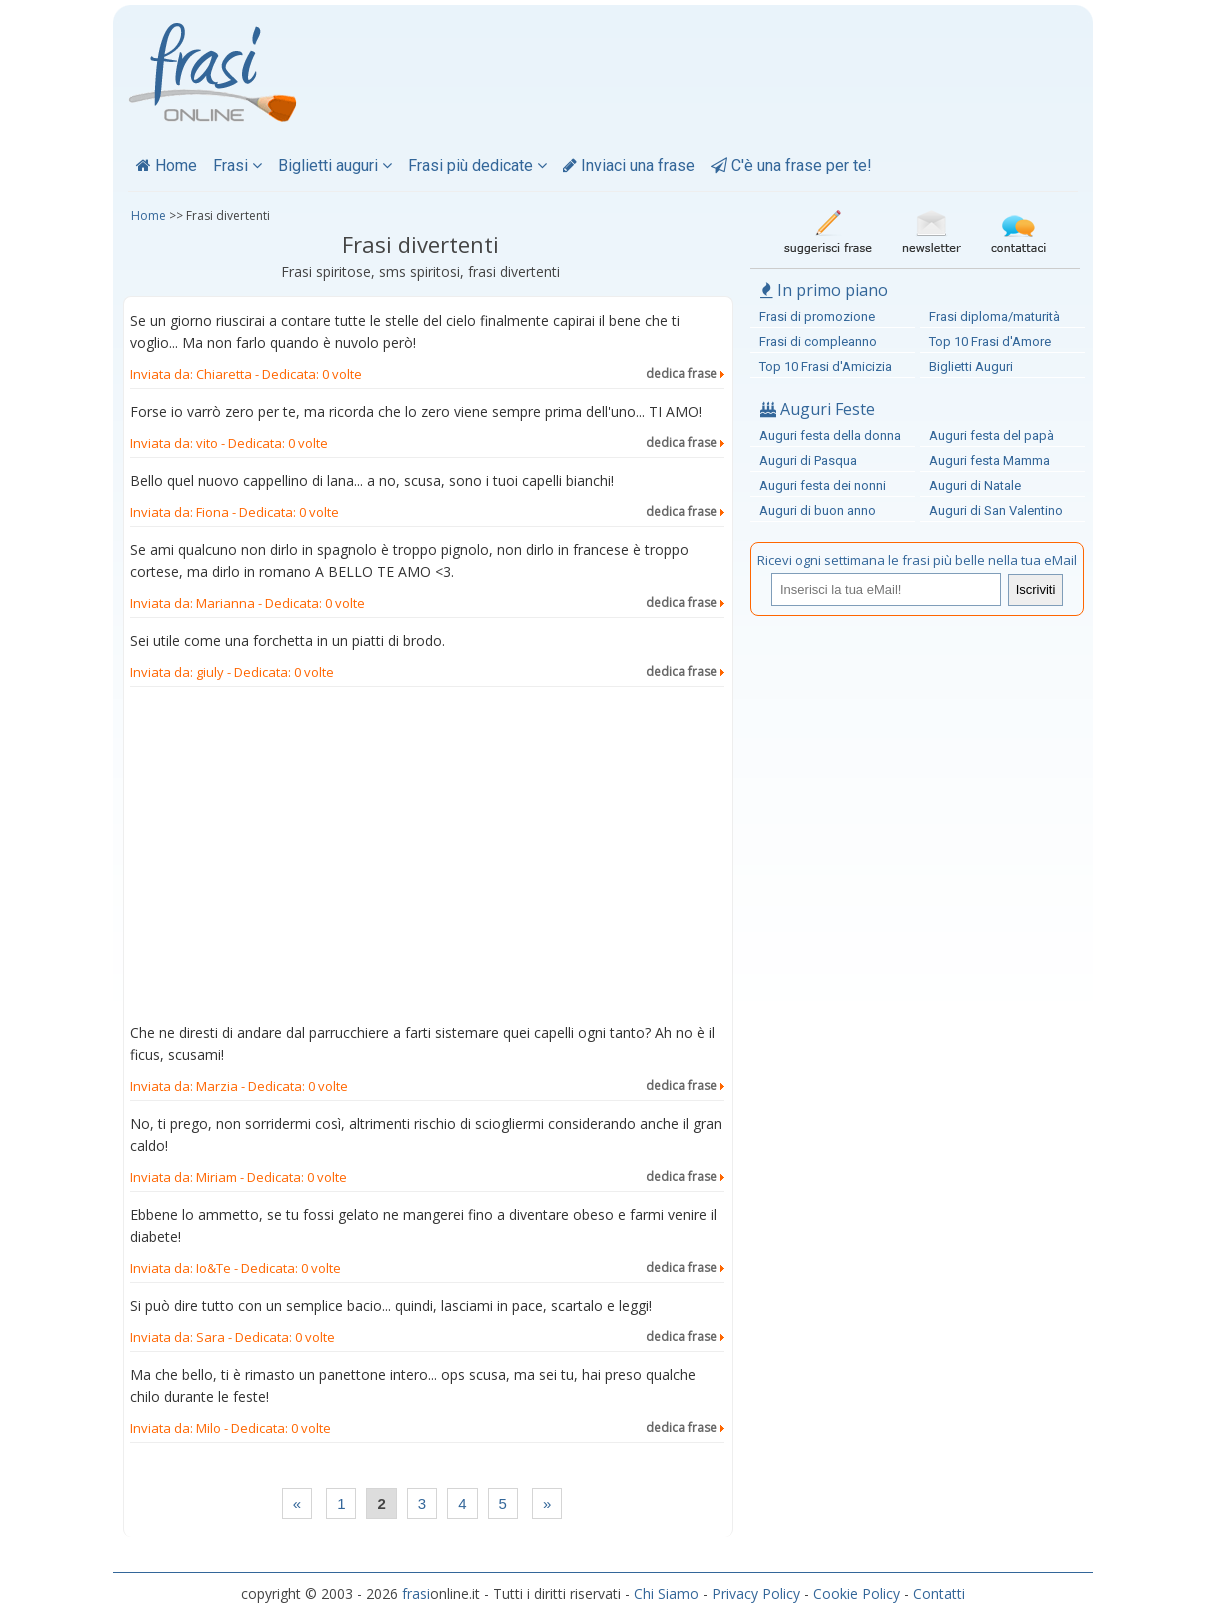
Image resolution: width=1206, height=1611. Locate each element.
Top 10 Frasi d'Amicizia (825, 366)
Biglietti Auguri (971, 366)
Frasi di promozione (817, 316)
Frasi (237, 165)
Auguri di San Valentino (996, 510)
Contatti (939, 1593)
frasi (416, 1593)
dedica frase (685, 373)
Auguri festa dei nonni (822, 485)
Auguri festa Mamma (989, 460)
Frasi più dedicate (477, 165)
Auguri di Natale (975, 485)
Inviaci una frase (629, 165)
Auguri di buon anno (817, 510)
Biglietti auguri (335, 165)
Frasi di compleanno (818, 341)
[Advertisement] (427, 859)
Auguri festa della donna (830, 435)
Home (166, 165)
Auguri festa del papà (991, 435)
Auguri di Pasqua (808, 460)
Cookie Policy (856, 1593)
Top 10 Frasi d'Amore (990, 341)
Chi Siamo (666, 1593)
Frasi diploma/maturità (994, 316)
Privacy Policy (756, 1593)
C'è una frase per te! (791, 165)
